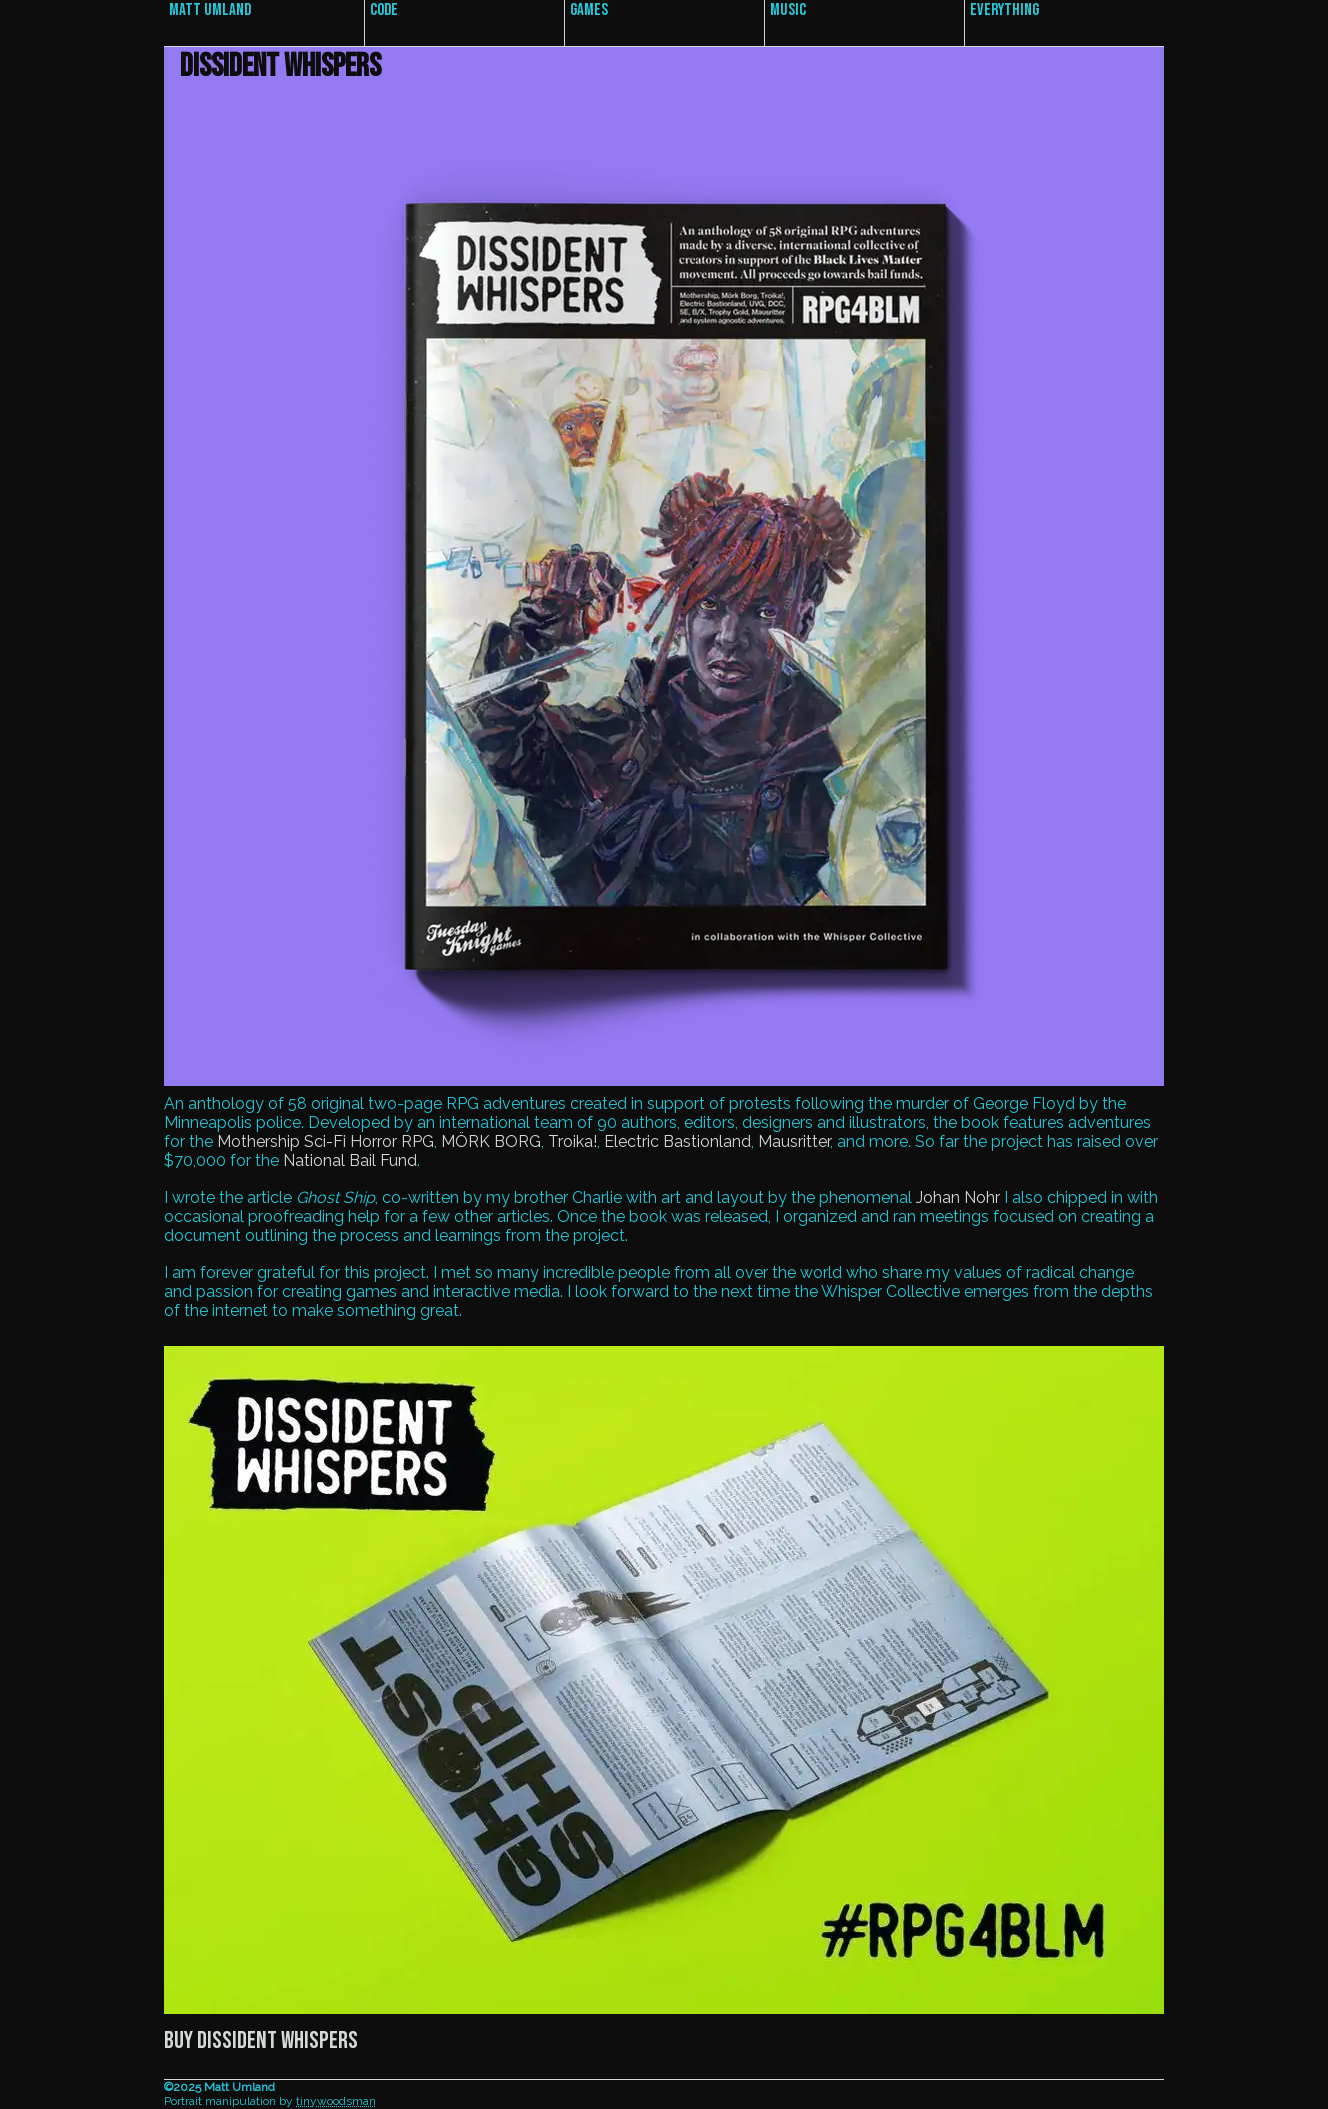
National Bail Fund (350, 1160)
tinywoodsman (336, 2101)
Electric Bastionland (677, 1141)
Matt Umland (210, 10)
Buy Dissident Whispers (261, 2040)
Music (788, 10)
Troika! (572, 1141)
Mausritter (794, 1141)
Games (589, 10)
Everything (1004, 10)
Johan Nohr (958, 1197)
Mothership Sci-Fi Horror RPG (325, 1141)
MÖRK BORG (491, 1141)
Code (384, 10)
